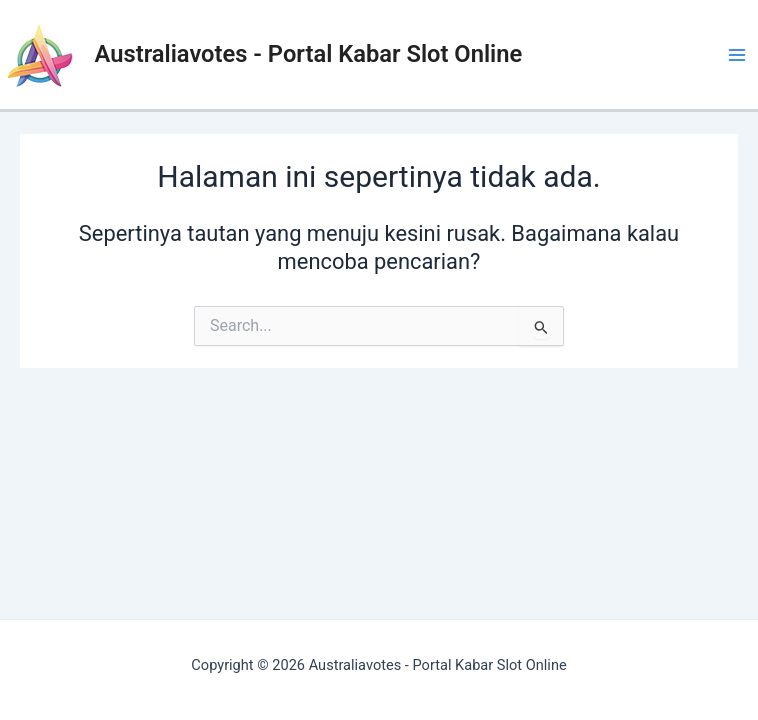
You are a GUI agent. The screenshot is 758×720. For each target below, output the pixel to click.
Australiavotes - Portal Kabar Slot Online (309, 54)
